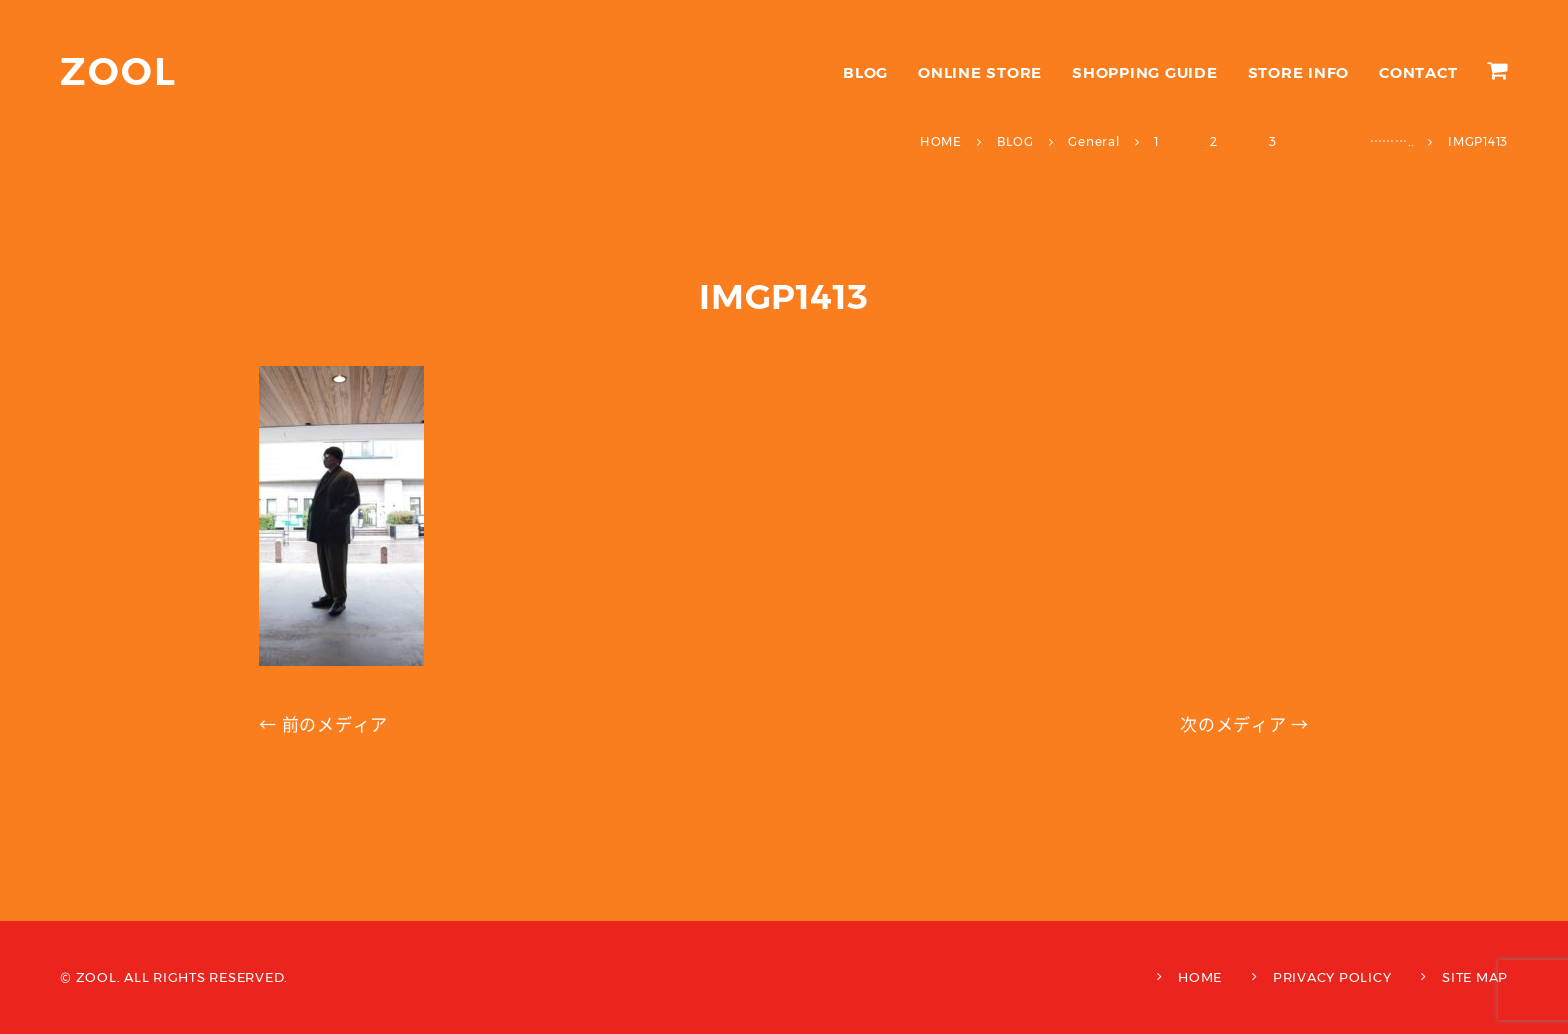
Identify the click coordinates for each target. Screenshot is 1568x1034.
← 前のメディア (323, 725)
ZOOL (118, 71)
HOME (1200, 977)
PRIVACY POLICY (1332, 977)
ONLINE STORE (980, 72)
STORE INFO (1299, 72)
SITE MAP (1475, 977)
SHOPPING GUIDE (1145, 72)
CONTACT (1418, 72)
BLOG (865, 72)
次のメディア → (1244, 725)
